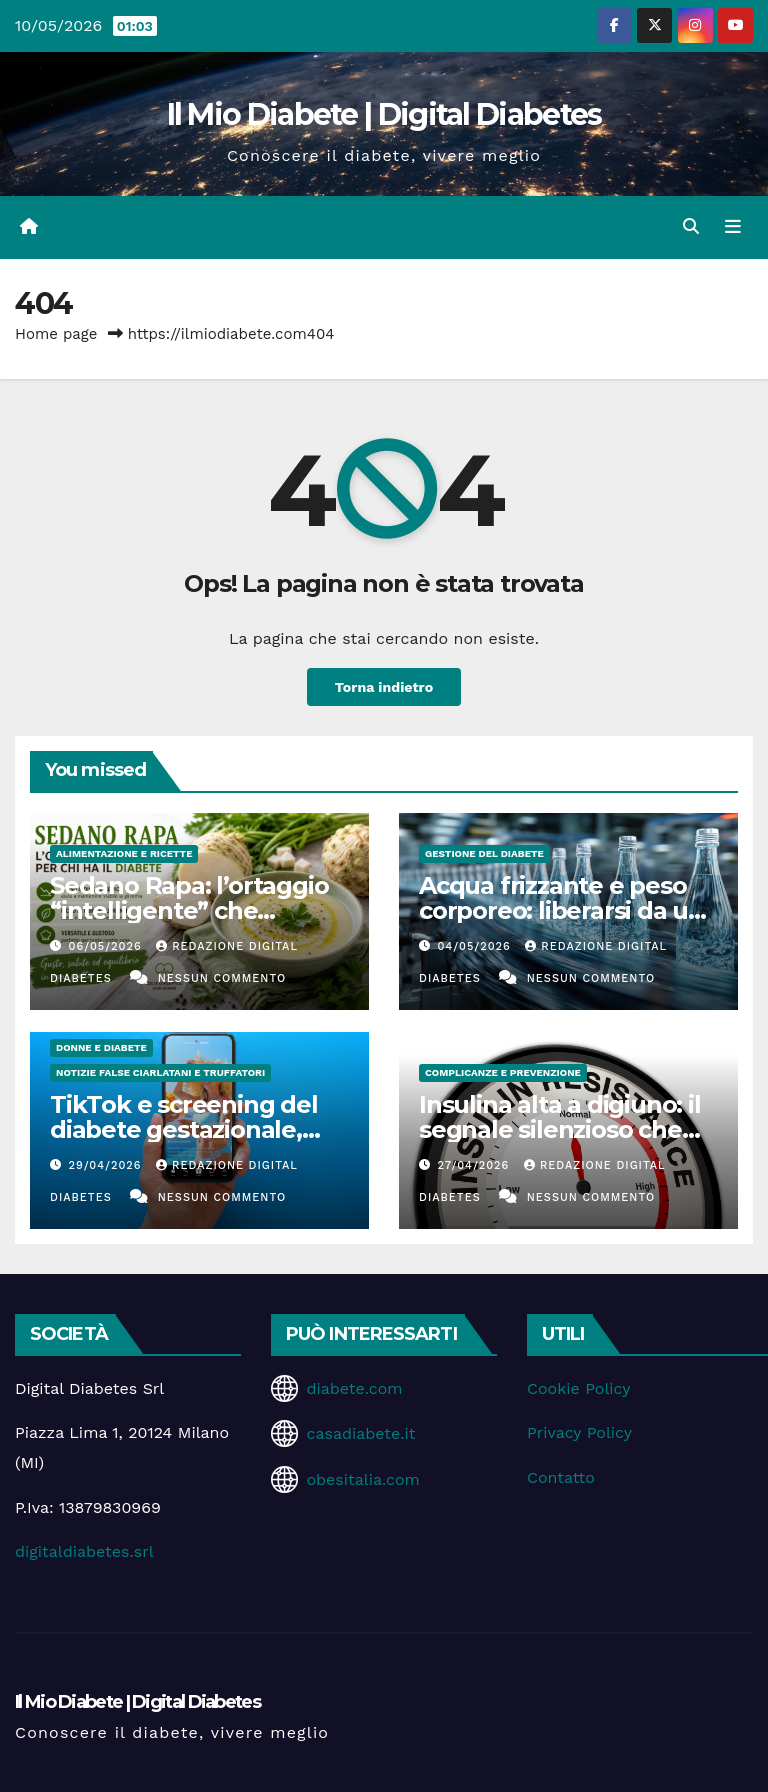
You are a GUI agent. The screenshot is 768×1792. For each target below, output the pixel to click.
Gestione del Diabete (484, 853)
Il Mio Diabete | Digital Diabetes (384, 114)
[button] (691, 226)
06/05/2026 (108, 946)
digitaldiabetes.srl (84, 1551)
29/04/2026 (108, 1165)
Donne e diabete (101, 1047)
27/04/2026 (476, 1165)
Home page (56, 334)
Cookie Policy (578, 1388)
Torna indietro (384, 687)
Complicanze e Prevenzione (503, 1072)
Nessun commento (222, 978)
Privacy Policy (579, 1432)
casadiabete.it (360, 1433)
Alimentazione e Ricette (124, 853)
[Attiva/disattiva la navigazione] (733, 227)
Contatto (561, 1477)
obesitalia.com (362, 1479)
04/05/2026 (477, 946)
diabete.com (354, 1388)
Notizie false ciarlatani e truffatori (160, 1072)
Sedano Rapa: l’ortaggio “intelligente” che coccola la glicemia (189, 910)
